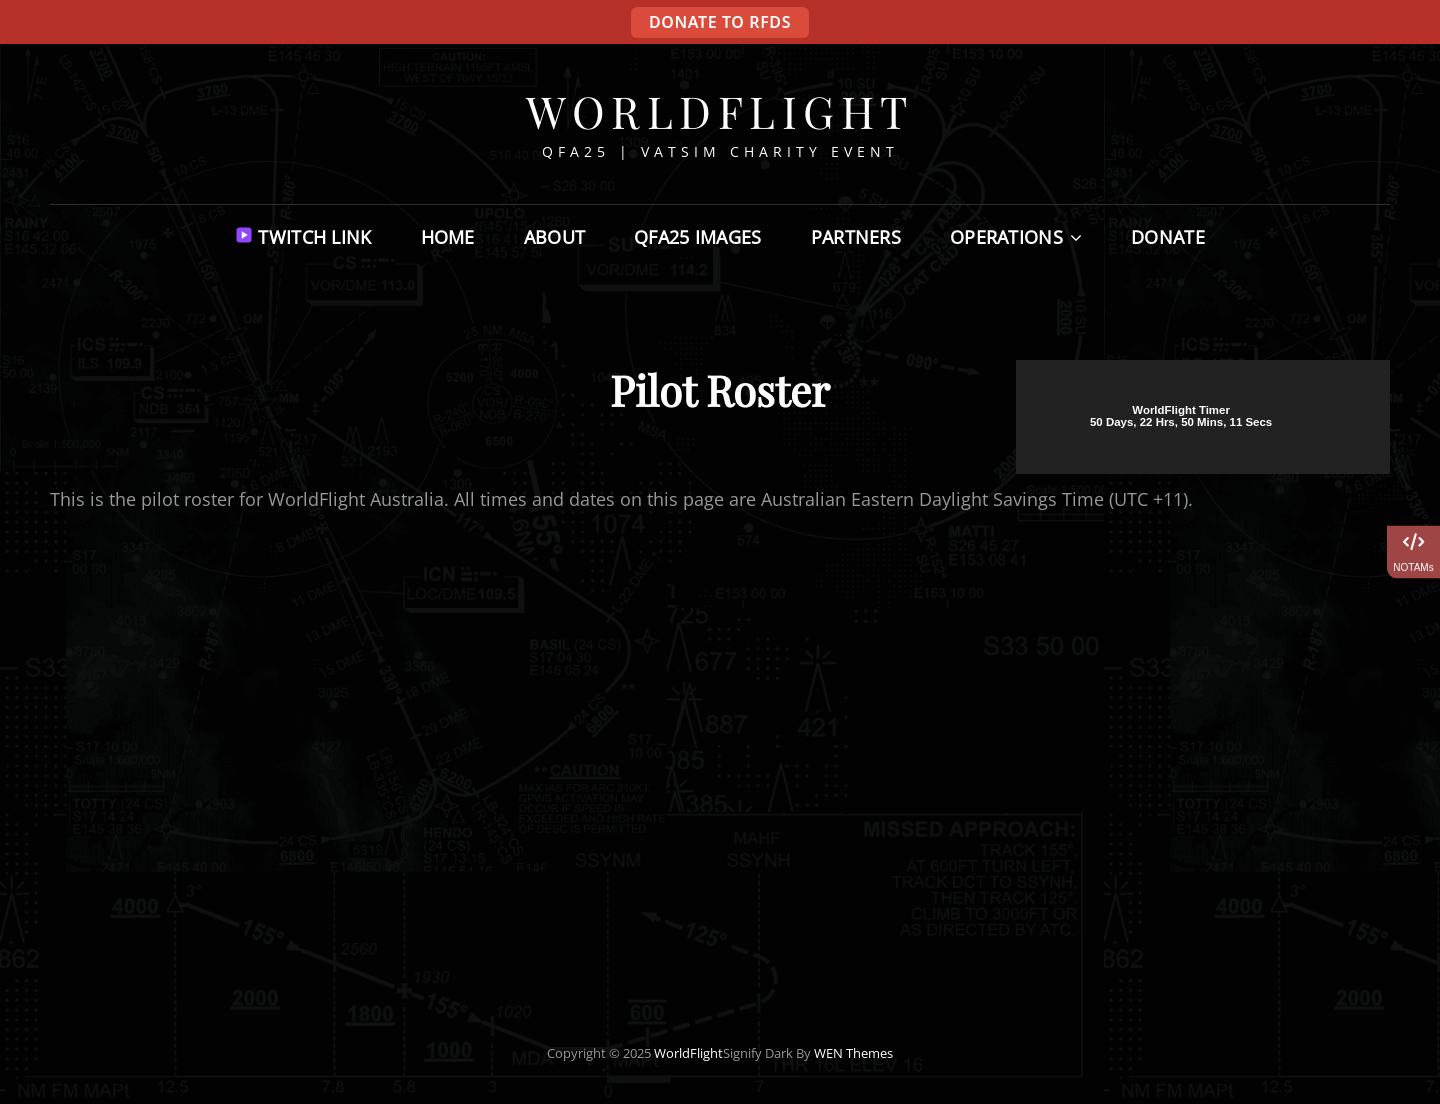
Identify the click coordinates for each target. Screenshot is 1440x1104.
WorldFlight (720, 110)
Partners (856, 237)
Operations (1006, 237)
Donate (1168, 237)
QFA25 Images (697, 237)
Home (448, 237)
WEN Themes (853, 1053)
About (554, 237)
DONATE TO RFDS (720, 22)
